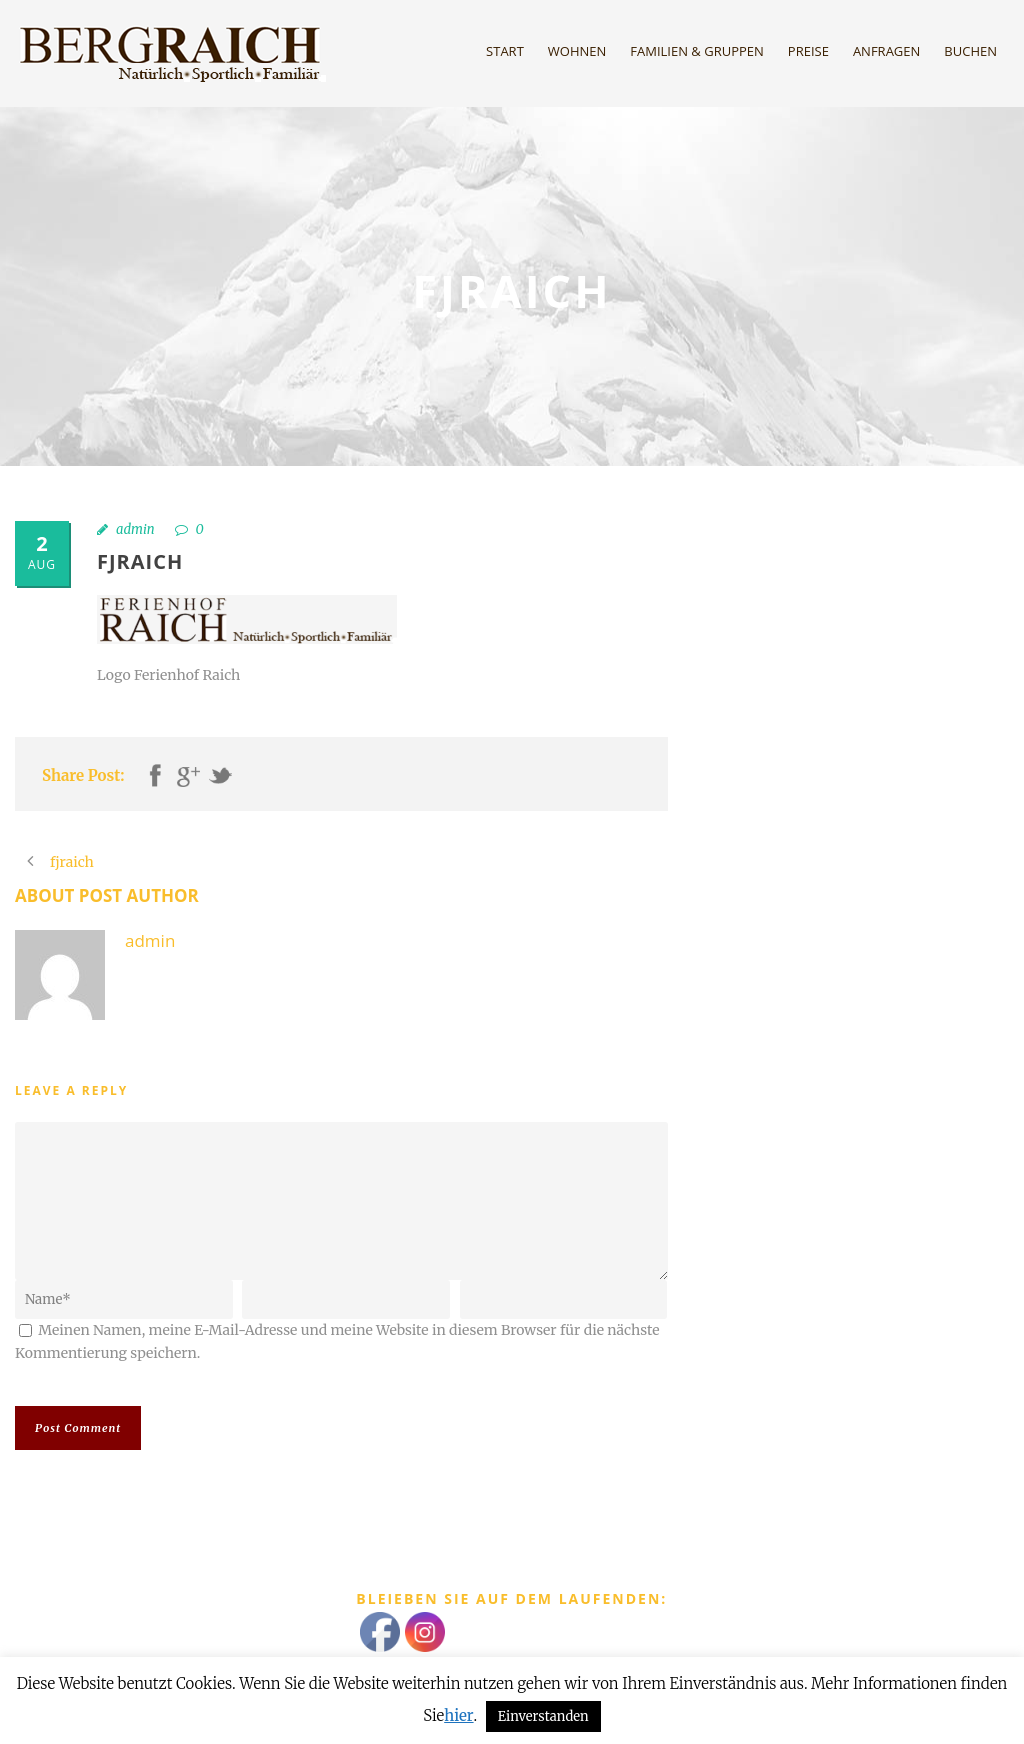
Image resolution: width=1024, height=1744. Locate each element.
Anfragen (886, 51)
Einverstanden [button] (543, 1716)
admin (135, 529)
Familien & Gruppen (697, 51)
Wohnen (577, 51)
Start (505, 51)
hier (458, 1715)
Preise (808, 51)
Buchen (970, 51)
